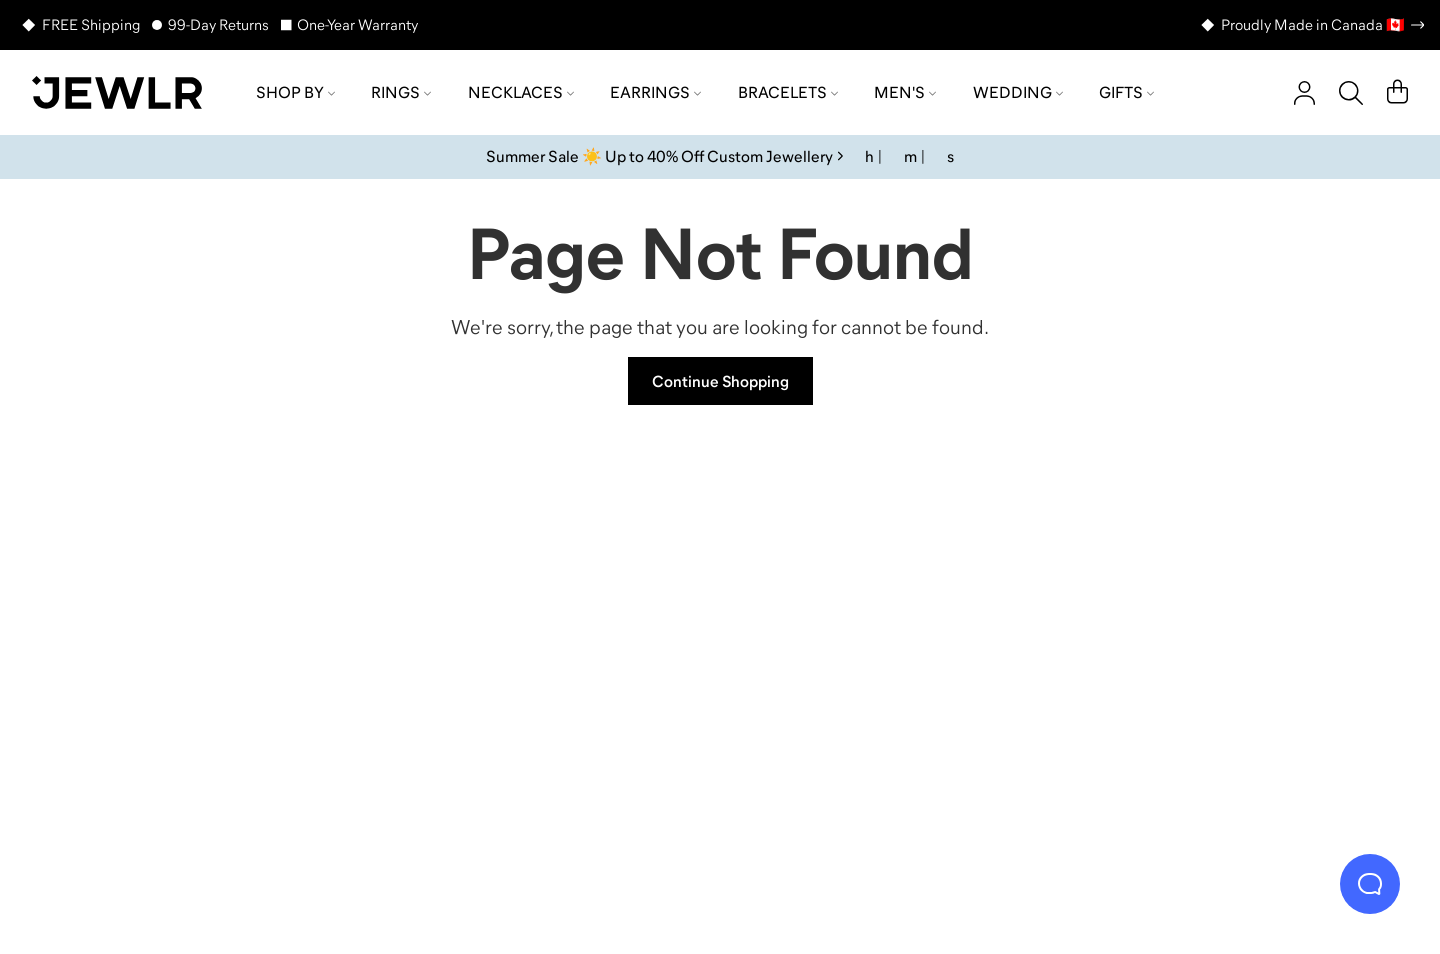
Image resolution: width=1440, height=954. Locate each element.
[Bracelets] (1230, 644)
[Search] (1351, 93)
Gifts (1126, 92)
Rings (401, 92)
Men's (905, 92)
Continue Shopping (720, 381)
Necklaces (521, 92)
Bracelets (788, 92)
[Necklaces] (550, 644)
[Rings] (210, 644)
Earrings (655, 92)
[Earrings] (890, 644)
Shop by (295, 92)
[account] (1304, 93)
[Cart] (1397, 93)
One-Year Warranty (357, 24)
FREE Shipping (91, 24)
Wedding (1018, 92)
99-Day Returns (218, 24)
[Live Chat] (1370, 884)
